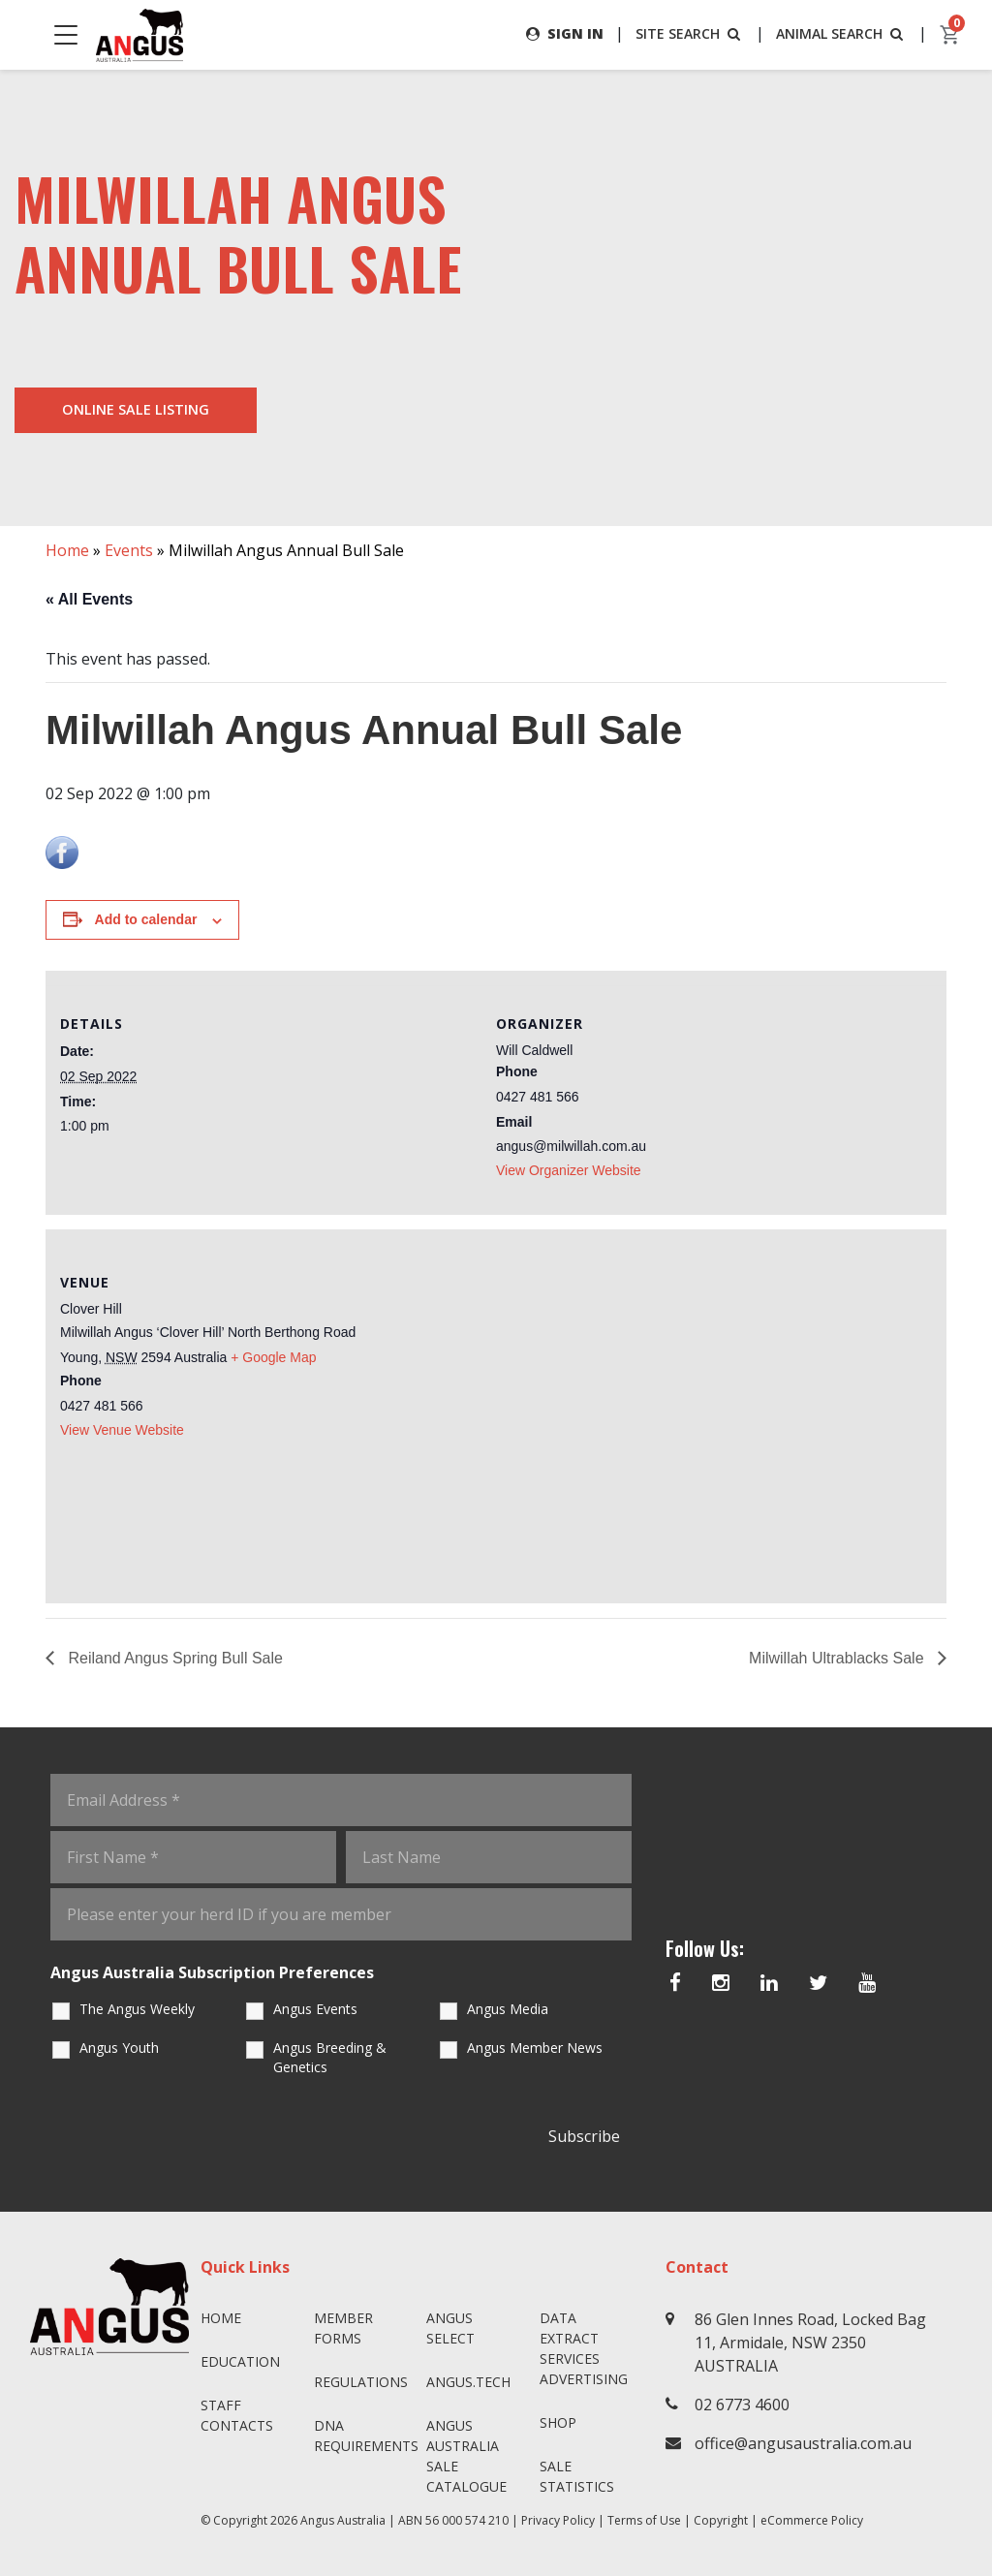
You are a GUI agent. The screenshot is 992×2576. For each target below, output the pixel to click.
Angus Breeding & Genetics (330, 2057)
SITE (690, 33)
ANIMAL (841, 33)
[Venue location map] (714, 1413)
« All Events (89, 599)
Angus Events (315, 2009)
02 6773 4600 (742, 2404)
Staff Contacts (237, 2415)
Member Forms (343, 2328)
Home (67, 550)
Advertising (584, 2379)
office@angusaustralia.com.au (803, 2443)
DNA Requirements (363, 2435)
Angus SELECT (450, 2328)
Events (129, 550)
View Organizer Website (568, 1170)
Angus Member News (535, 2047)
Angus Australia (343, 2520)
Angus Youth (119, 2047)
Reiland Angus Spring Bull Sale (173, 1658)
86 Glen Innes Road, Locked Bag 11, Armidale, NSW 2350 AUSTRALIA (810, 2342)
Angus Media (507, 2009)
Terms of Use (644, 2520)
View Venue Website (122, 1430)
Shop (558, 2422)
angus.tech (468, 2382)
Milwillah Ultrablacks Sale (838, 1658)
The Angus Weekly (137, 2009)
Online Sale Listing (135, 409)
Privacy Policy (558, 2520)
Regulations (361, 2382)
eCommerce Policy (811, 2520)
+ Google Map (273, 1357)
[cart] (950, 35)
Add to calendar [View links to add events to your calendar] (146, 919)
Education (240, 2361)
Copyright (721, 2520)
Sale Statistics (577, 2476)
